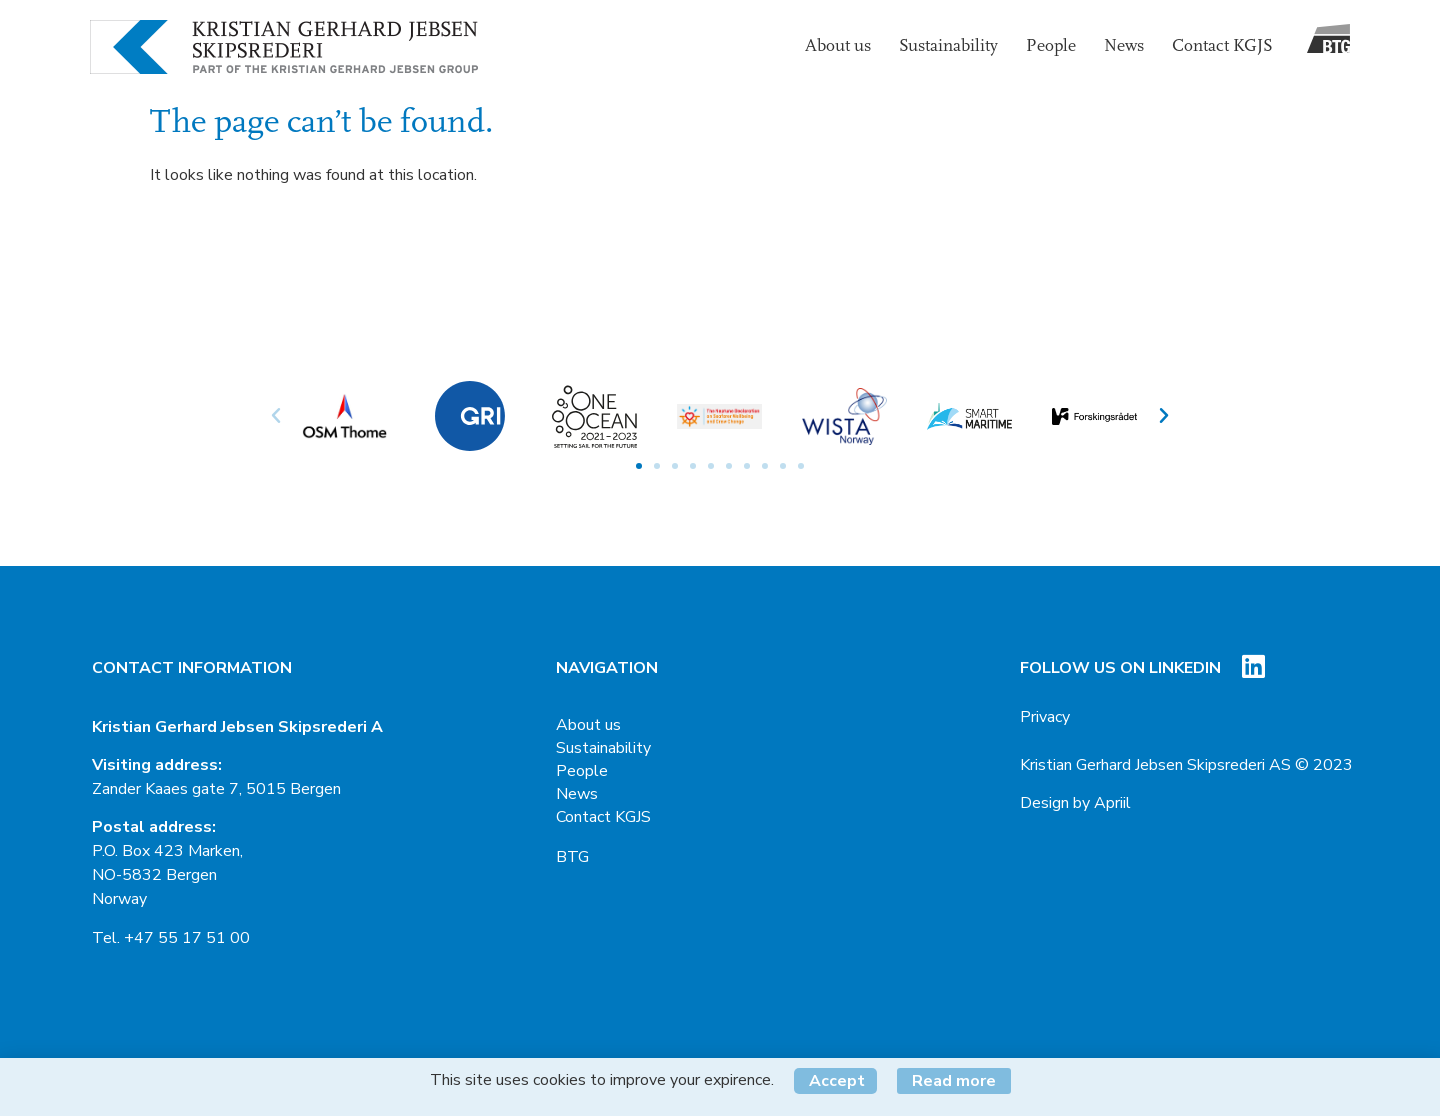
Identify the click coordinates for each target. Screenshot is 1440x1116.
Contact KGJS (1222, 46)
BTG (572, 857)
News (1124, 46)
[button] (639, 466)
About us (838, 46)
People (1051, 46)
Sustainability (948, 46)
